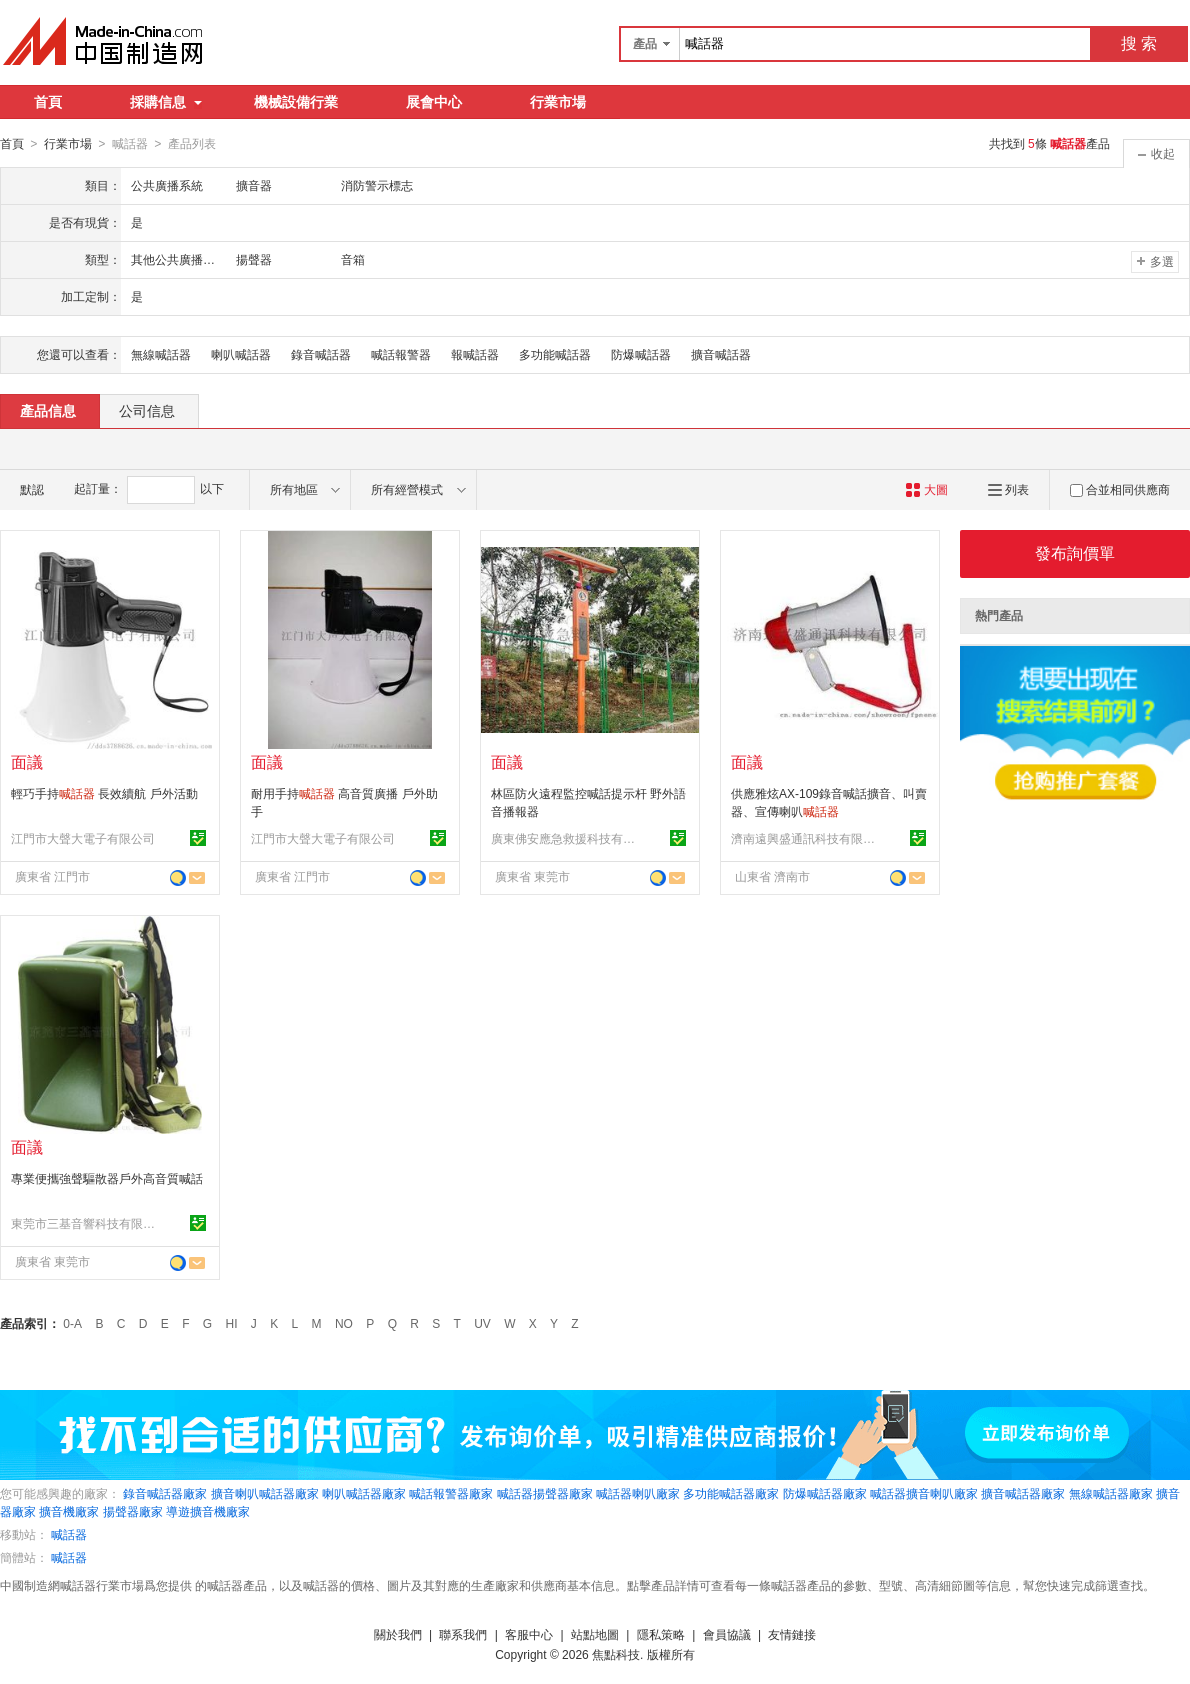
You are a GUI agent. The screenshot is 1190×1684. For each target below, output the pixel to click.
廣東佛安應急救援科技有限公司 (566, 838)
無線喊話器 (161, 354)
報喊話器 (475, 354)
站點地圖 (595, 1634)
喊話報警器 (401, 354)
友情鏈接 (792, 1634)
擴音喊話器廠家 (1023, 1493)
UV (482, 1323)
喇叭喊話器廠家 (364, 1493)
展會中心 (434, 102)
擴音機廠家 (69, 1511)
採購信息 (166, 102)
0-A (72, 1323)
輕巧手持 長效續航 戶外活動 (104, 793)
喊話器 (69, 1534)
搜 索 (1139, 43)
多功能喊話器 (555, 354)
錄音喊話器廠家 (165, 1493)
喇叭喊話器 (241, 354)
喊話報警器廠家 (451, 1493)
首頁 (48, 102)
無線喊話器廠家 (1111, 1493)
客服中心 (529, 1634)
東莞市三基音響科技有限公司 (86, 1223)
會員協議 (727, 1634)
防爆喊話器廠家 (825, 1493)
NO (344, 1323)
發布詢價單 (1075, 552)
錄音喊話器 (321, 354)
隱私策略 (661, 1634)
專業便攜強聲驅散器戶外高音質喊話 (107, 1178)
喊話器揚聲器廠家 (545, 1493)
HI (232, 1323)
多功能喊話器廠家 (731, 1493)
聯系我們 (463, 1634)
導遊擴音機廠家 (208, 1511)
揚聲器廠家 (133, 1511)
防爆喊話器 (641, 354)
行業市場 (558, 102)
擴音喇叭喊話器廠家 (265, 1493)
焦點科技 (616, 1654)
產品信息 (48, 410)
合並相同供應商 (1120, 489)
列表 (1008, 489)
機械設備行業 (296, 102)
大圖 (926, 489)
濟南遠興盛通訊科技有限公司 (806, 838)
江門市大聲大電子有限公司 (83, 838)
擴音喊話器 (721, 354)
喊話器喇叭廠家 (638, 1493)
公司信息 (147, 410)
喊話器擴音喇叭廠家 (924, 1493)
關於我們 (398, 1634)
